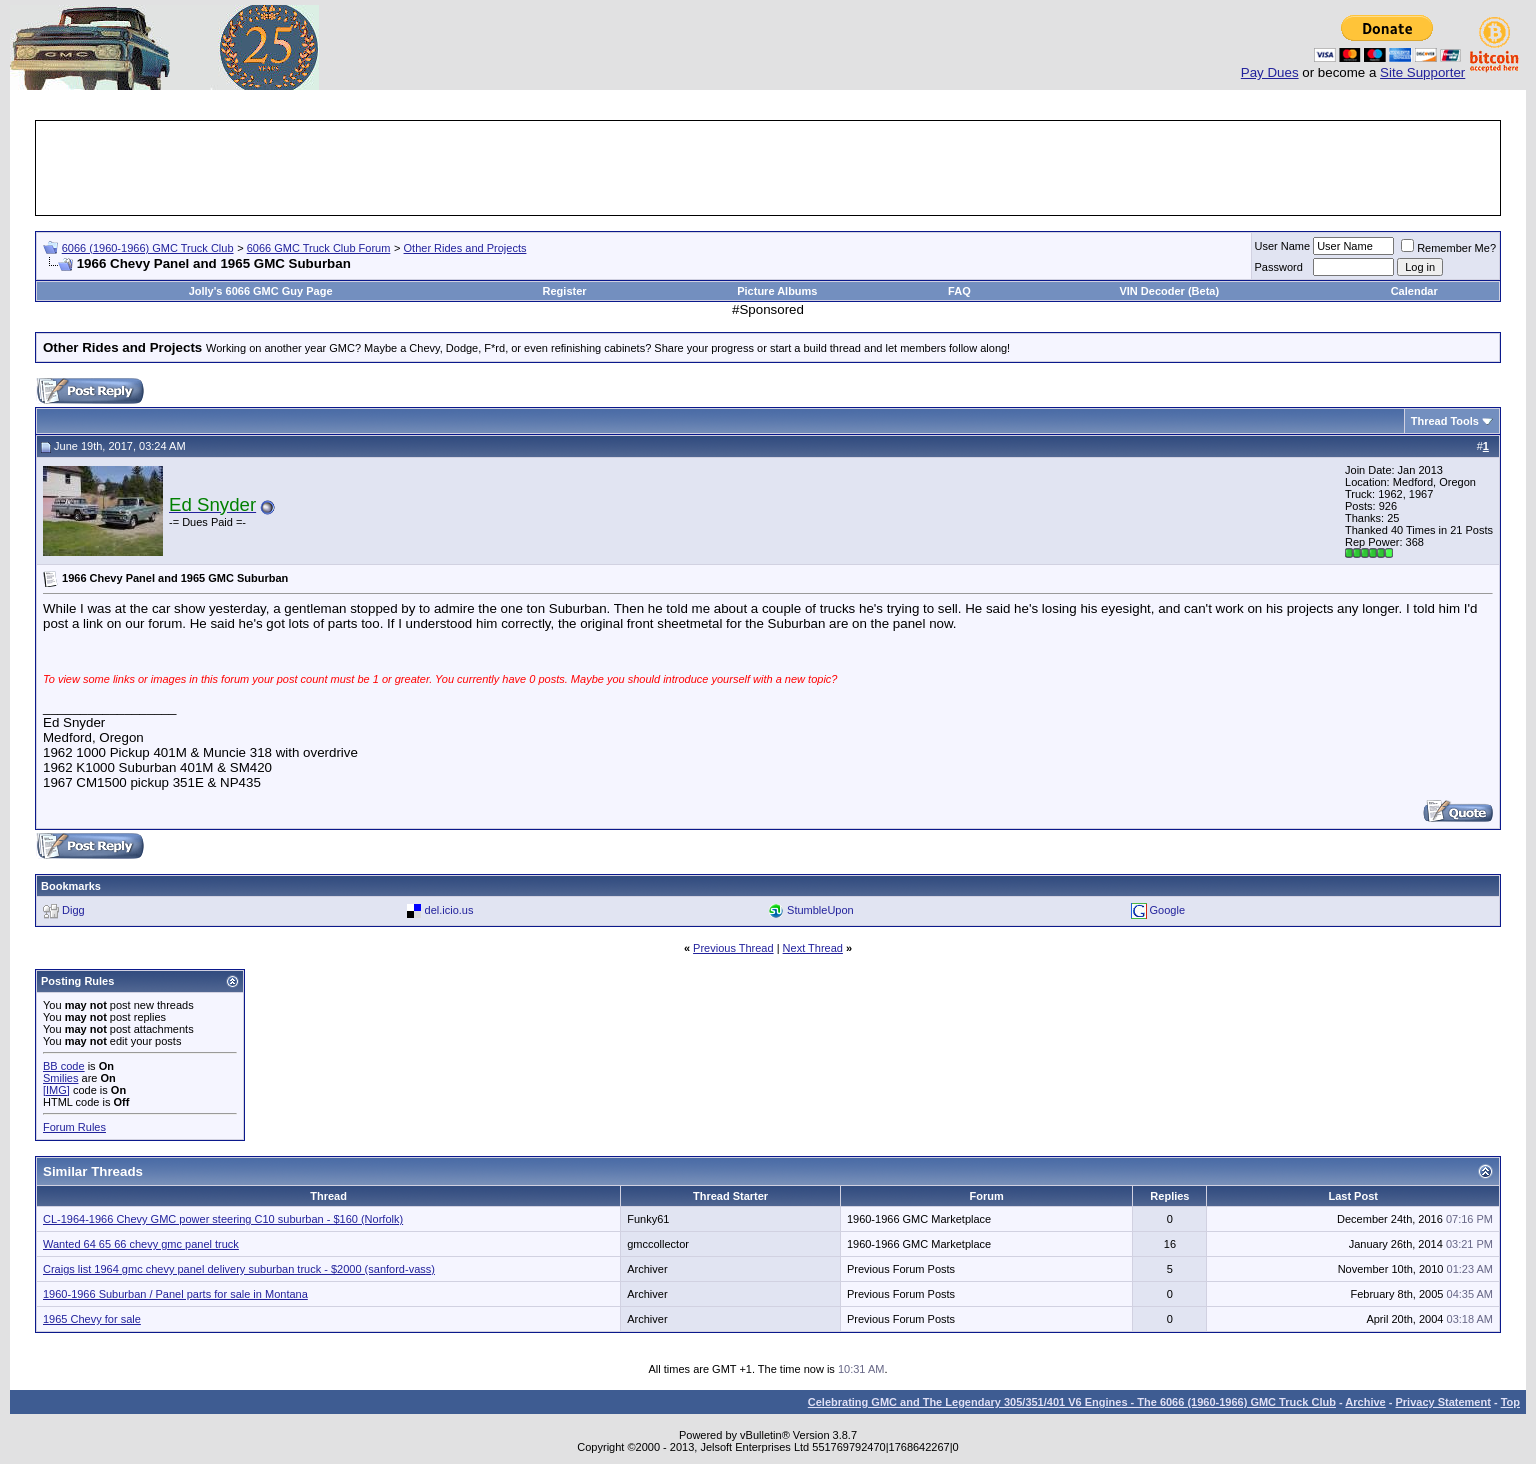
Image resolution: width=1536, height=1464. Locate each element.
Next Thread (813, 948)
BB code (64, 1066)
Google (1167, 910)
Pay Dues (1270, 72)
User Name (1283, 246)
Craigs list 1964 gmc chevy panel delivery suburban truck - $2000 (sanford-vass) (239, 1269)
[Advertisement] (768, 168)
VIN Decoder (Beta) (1169, 291)
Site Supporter (1422, 72)
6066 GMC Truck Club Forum (319, 248)
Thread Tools (1445, 421)
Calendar (1414, 291)
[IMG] (56, 1090)
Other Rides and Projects (465, 248)
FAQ (959, 291)
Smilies (60, 1078)
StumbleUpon (820, 910)
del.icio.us (449, 910)
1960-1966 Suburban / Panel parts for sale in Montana (175, 1294)
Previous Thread (733, 948)
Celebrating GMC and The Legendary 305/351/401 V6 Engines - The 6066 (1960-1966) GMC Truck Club (1072, 1402)
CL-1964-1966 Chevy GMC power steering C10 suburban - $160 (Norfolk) (223, 1219)
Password (1279, 267)
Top (1510, 1402)
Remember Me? (1448, 248)
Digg (73, 910)
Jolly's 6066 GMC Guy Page (261, 291)
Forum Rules (74, 1127)
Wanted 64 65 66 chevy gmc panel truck (141, 1244)
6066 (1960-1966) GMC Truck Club (148, 248)
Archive (1365, 1402)
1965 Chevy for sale (92, 1319)
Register (565, 291)
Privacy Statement (1442, 1402)
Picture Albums (777, 291)
